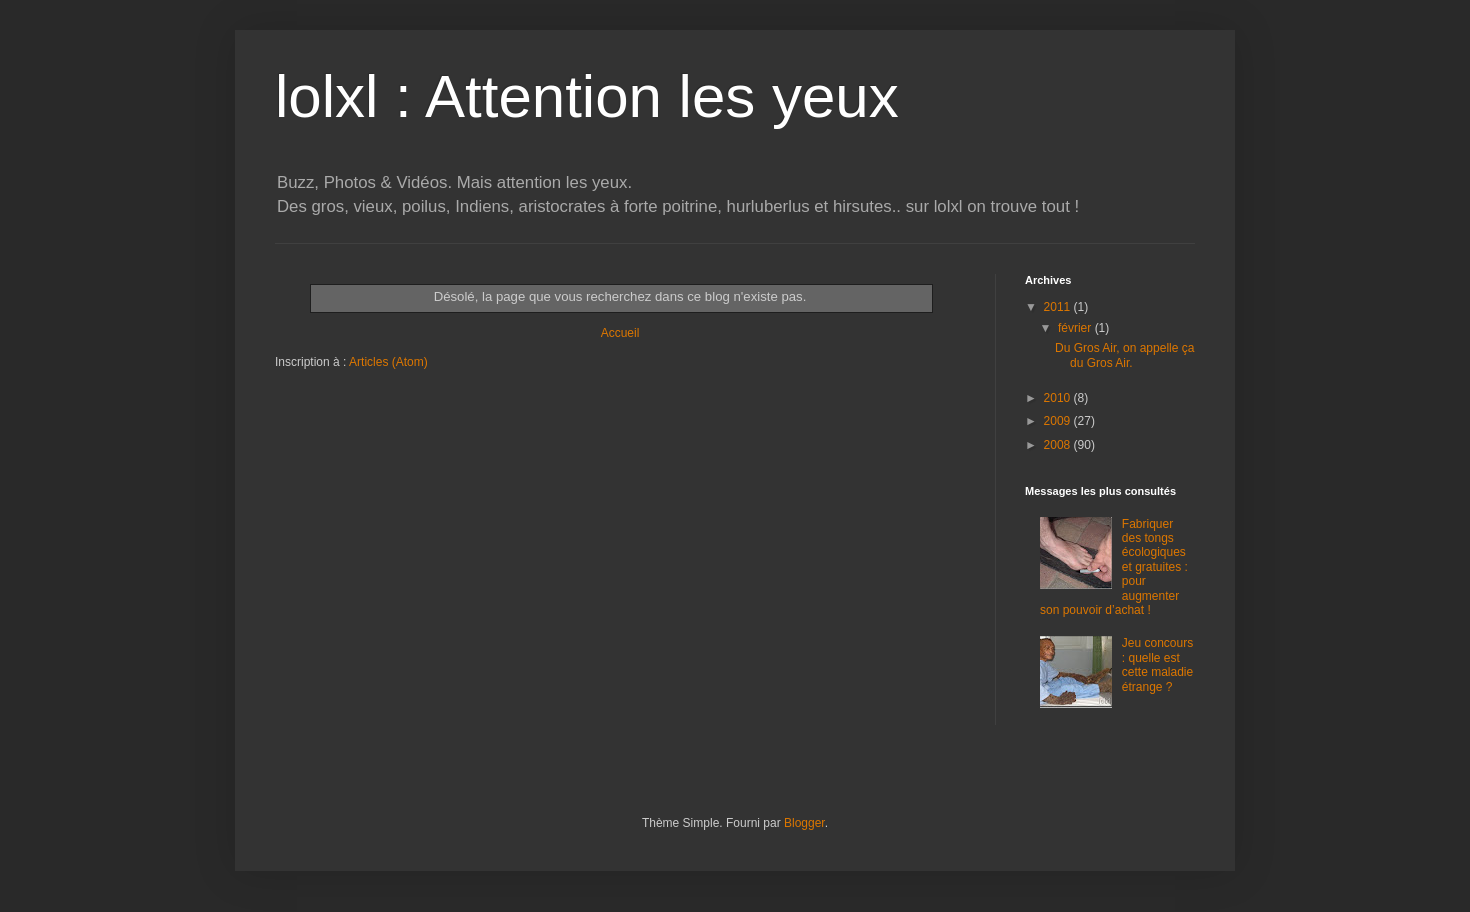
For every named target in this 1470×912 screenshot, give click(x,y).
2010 (1059, 398)
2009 (1059, 421)
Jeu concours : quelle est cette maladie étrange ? (1157, 664)
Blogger (804, 823)
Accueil (620, 333)
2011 (1059, 307)
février (1076, 328)
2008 (1059, 445)
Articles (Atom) (388, 362)
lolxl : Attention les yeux (587, 96)
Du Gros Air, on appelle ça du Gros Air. (1124, 355)
